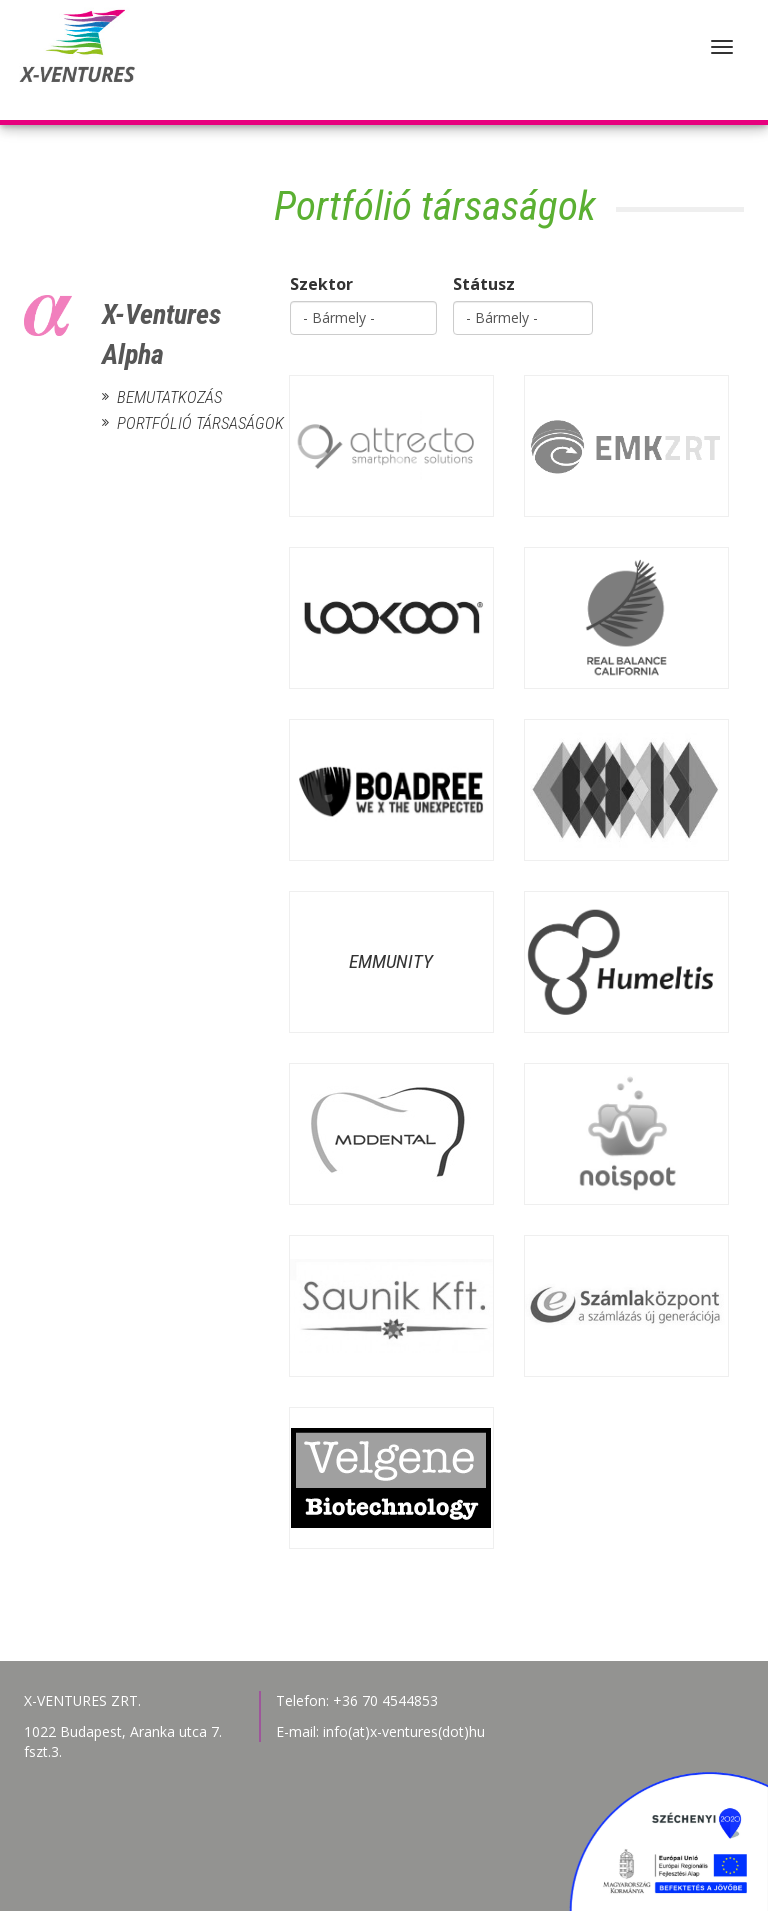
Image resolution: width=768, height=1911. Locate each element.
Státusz (484, 284)
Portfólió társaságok (173, 423)
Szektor (321, 284)
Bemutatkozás (169, 397)
